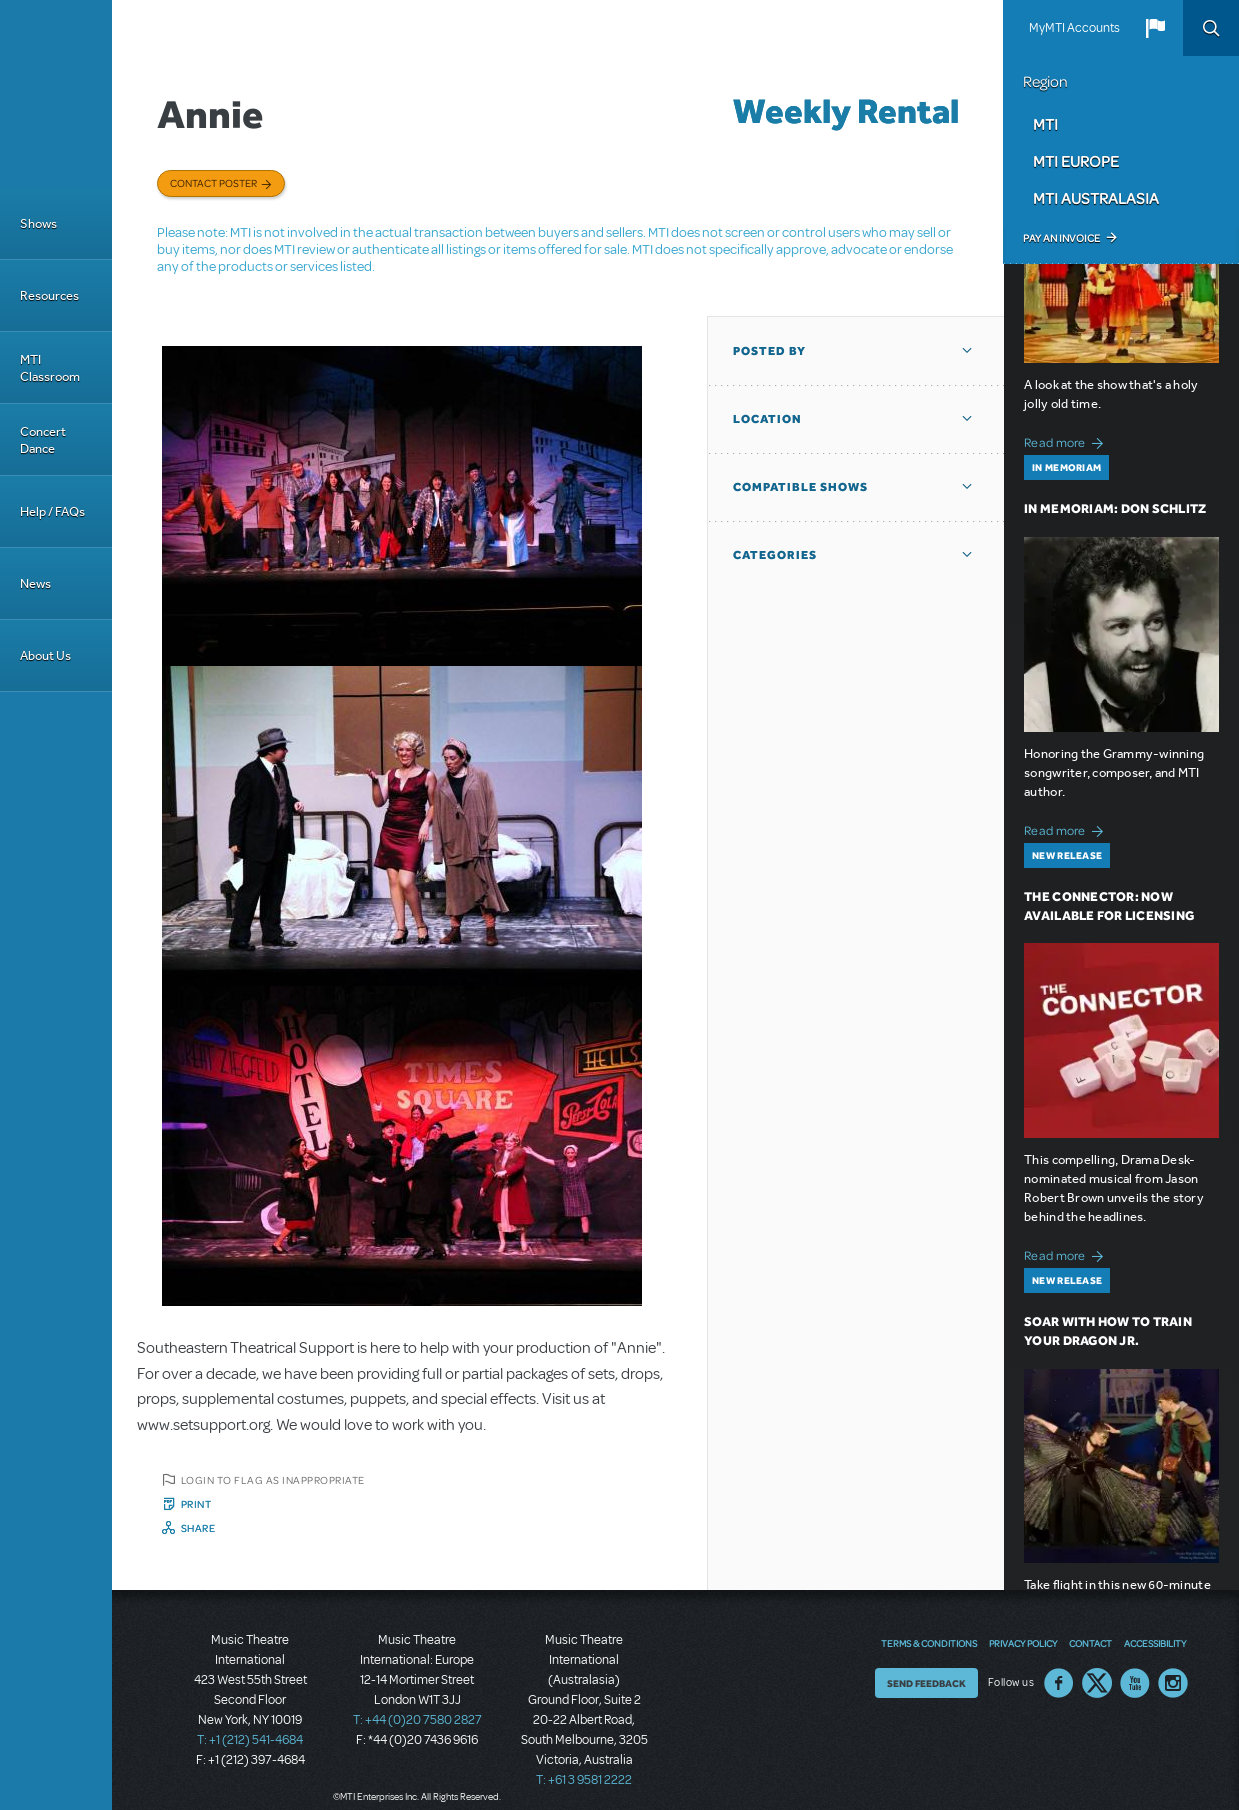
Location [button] (767, 419)
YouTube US (1135, 1683)
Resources (49, 295)
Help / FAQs (52, 511)
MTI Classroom (50, 368)
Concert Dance (43, 440)
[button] (1155, 28)
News (35, 583)
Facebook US (1059, 1683)
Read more (1066, 440)
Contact (1090, 1643)
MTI (1045, 124)
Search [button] (1211, 28)
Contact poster (213, 183)
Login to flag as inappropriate (273, 1480)
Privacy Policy (1023, 1643)
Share (198, 1528)
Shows (38, 223)
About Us (45, 655)
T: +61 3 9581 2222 (584, 1780)
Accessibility (1155, 1643)
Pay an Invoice (1061, 238)
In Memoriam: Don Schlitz (1115, 508)
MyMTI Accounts (1074, 28)
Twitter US (1097, 1683)
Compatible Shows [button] (800, 487)
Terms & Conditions (929, 1643)
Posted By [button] (769, 351)
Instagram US (1173, 1683)
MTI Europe (1076, 161)
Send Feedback (926, 1683)
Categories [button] (775, 555)
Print (196, 1504)
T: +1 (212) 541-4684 (250, 1740)
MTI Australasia (1096, 198)
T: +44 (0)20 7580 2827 (417, 1720)
